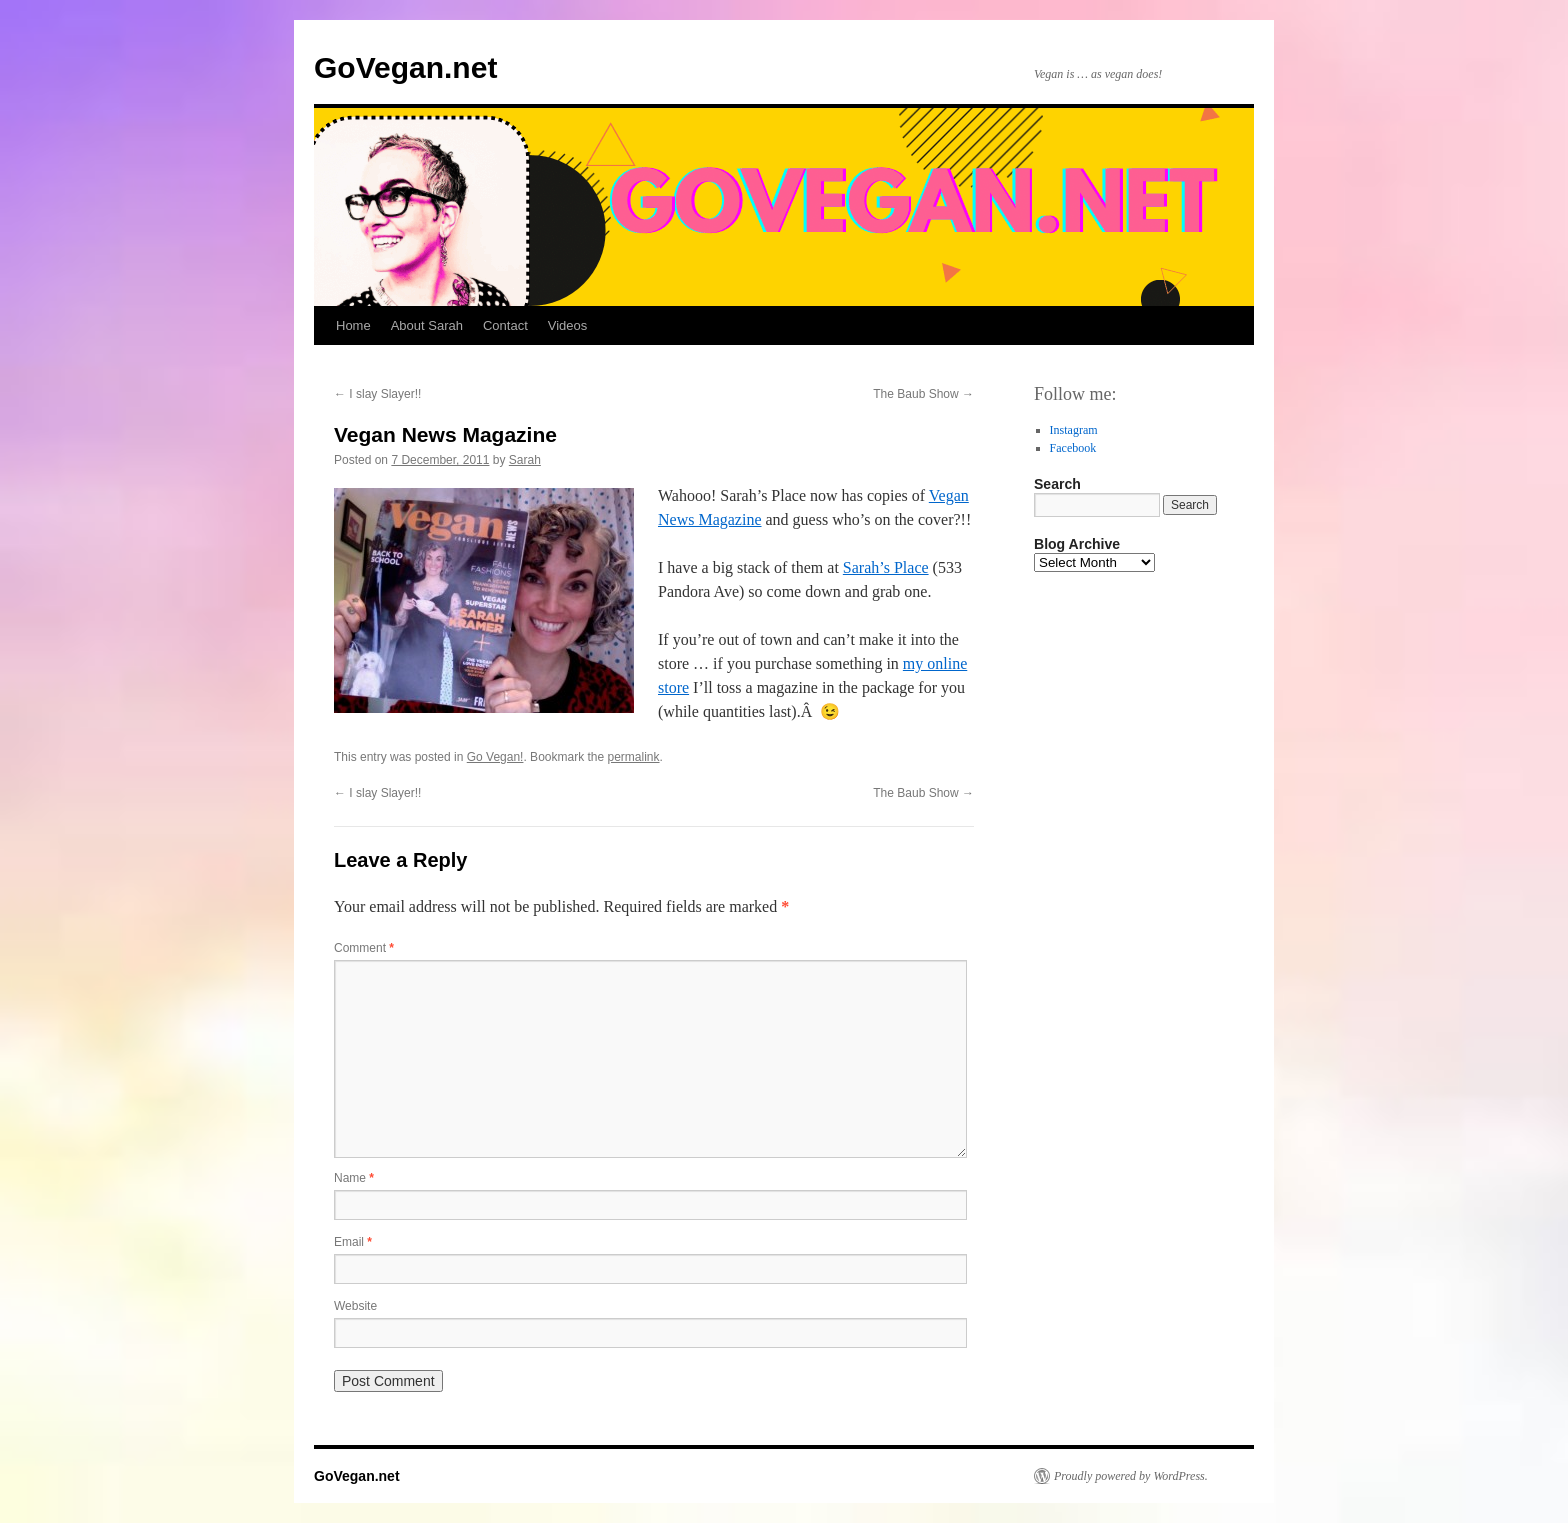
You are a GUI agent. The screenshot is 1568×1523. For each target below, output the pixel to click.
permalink (634, 757)
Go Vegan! (495, 757)
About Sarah (427, 325)
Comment (364, 948)
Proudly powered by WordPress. (1131, 1476)
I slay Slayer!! (377, 394)
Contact (505, 325)
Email (353, 1242)
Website (355, 1306)
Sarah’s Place (886, 567)
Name (354, 1178)
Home (353, 325)
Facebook (1073, 448)
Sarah (525, 460)
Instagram (1074, 430)
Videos (568, 325)
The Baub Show (923, 394)
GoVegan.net (405, 67)
